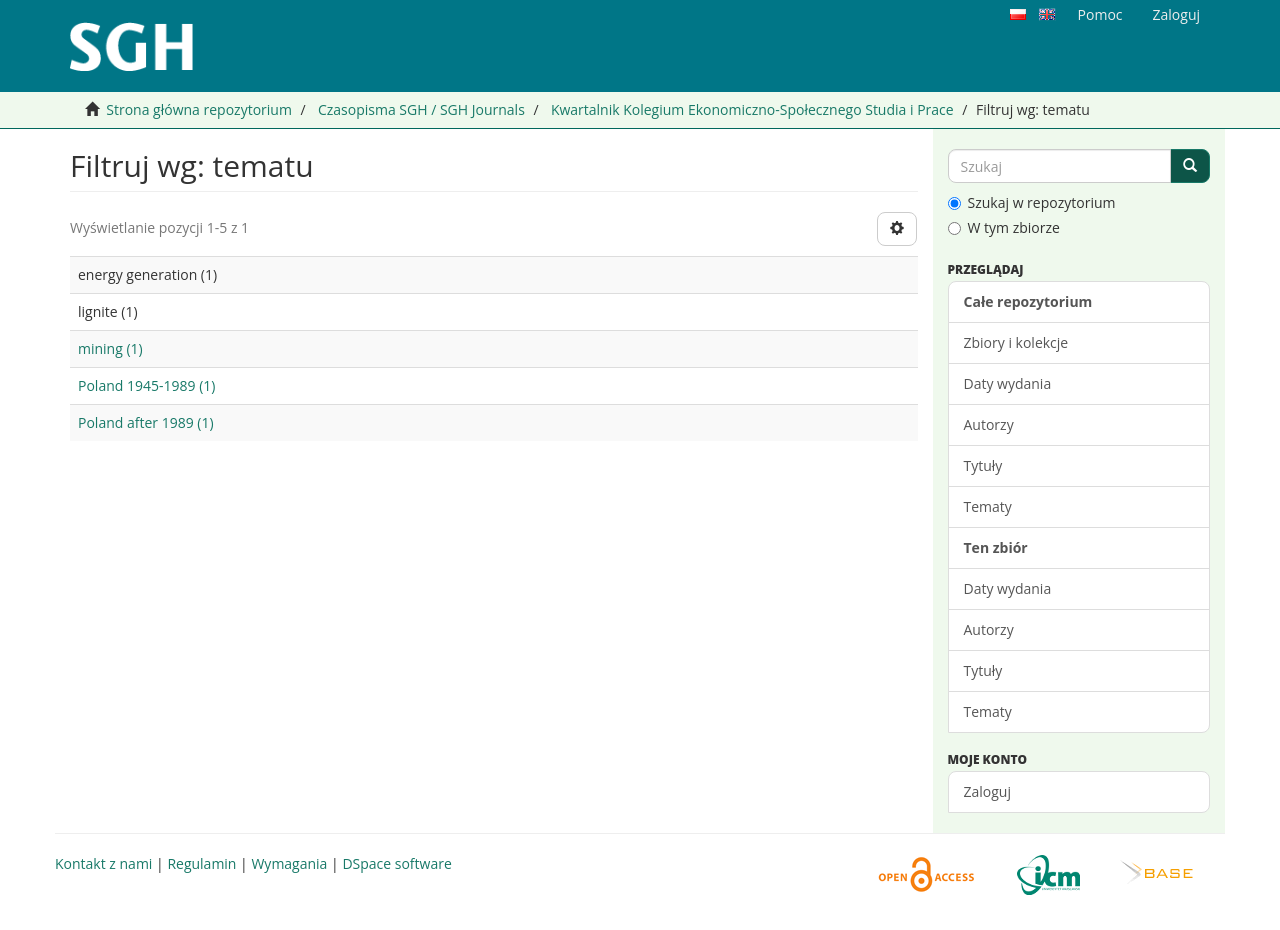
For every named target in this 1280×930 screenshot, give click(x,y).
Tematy (988, 506)
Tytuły (983, 465)
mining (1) (110, 348)
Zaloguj (987, 791)
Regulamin (201, 863)
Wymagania (289, 863)
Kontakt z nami (103, 863)
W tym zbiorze (1004, 227)
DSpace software (396, 863)
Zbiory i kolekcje (1016, 342)
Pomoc (1100, 14)
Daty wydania (1008, 383)
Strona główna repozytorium (199, 109)
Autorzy (989, 424)
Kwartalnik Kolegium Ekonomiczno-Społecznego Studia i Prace (752, 109)
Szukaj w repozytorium (1032, 202)
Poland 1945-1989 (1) (146, 385)
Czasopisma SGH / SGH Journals (421, 109)
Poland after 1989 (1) (146, 422)
